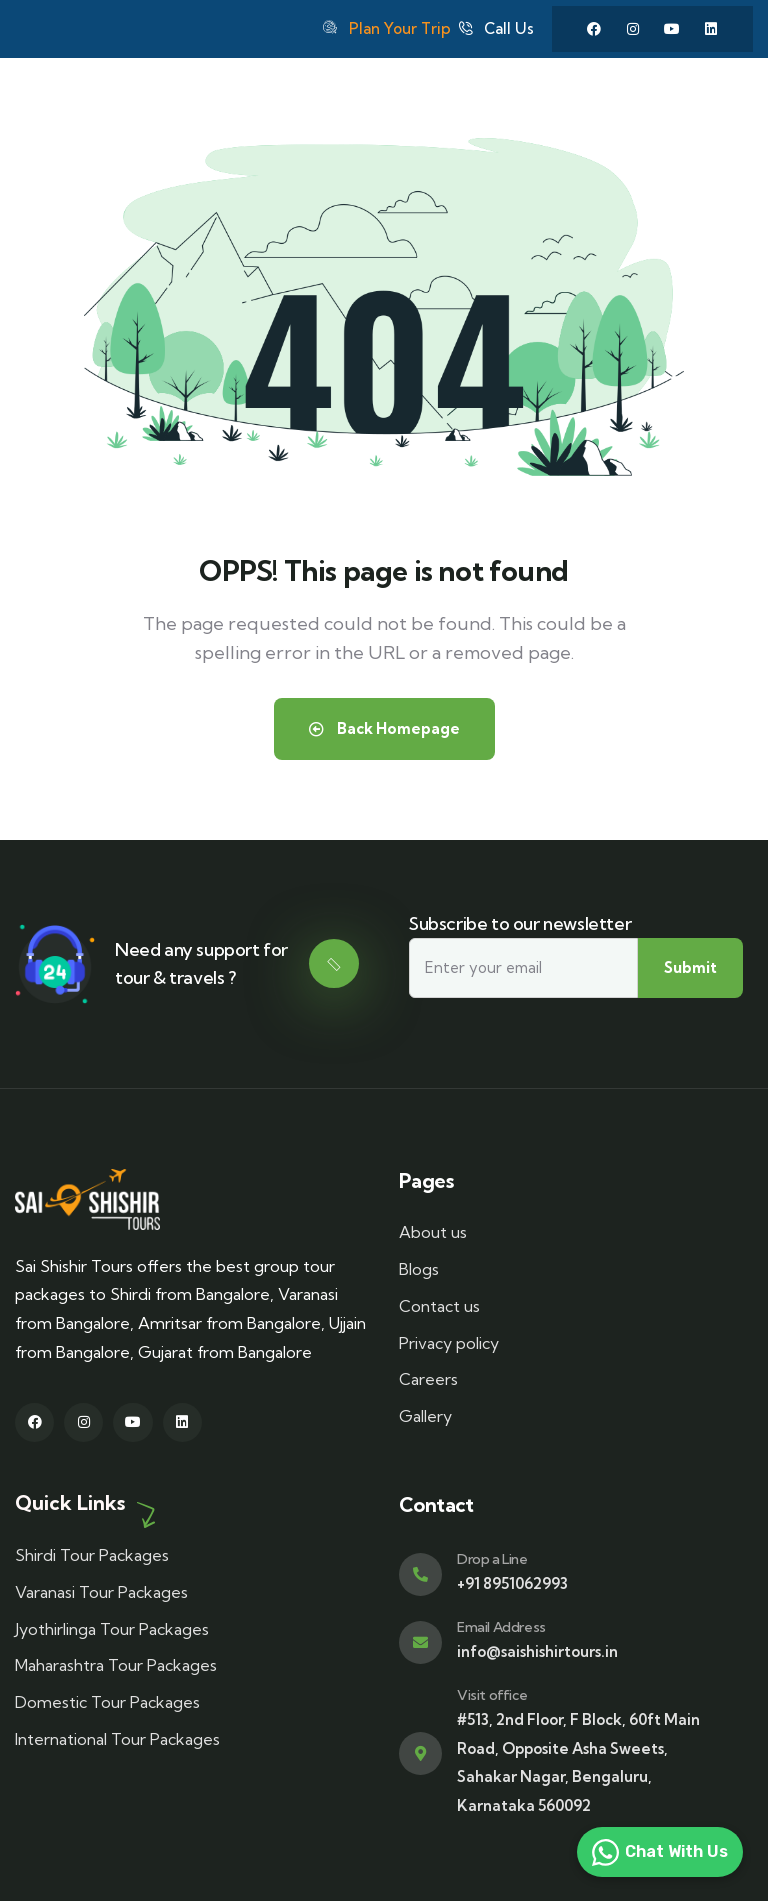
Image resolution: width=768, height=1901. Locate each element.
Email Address (501, 1627)
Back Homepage (384, 728)
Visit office (492, 1695)
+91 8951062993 (512, 1583)
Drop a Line (492, 1559)
